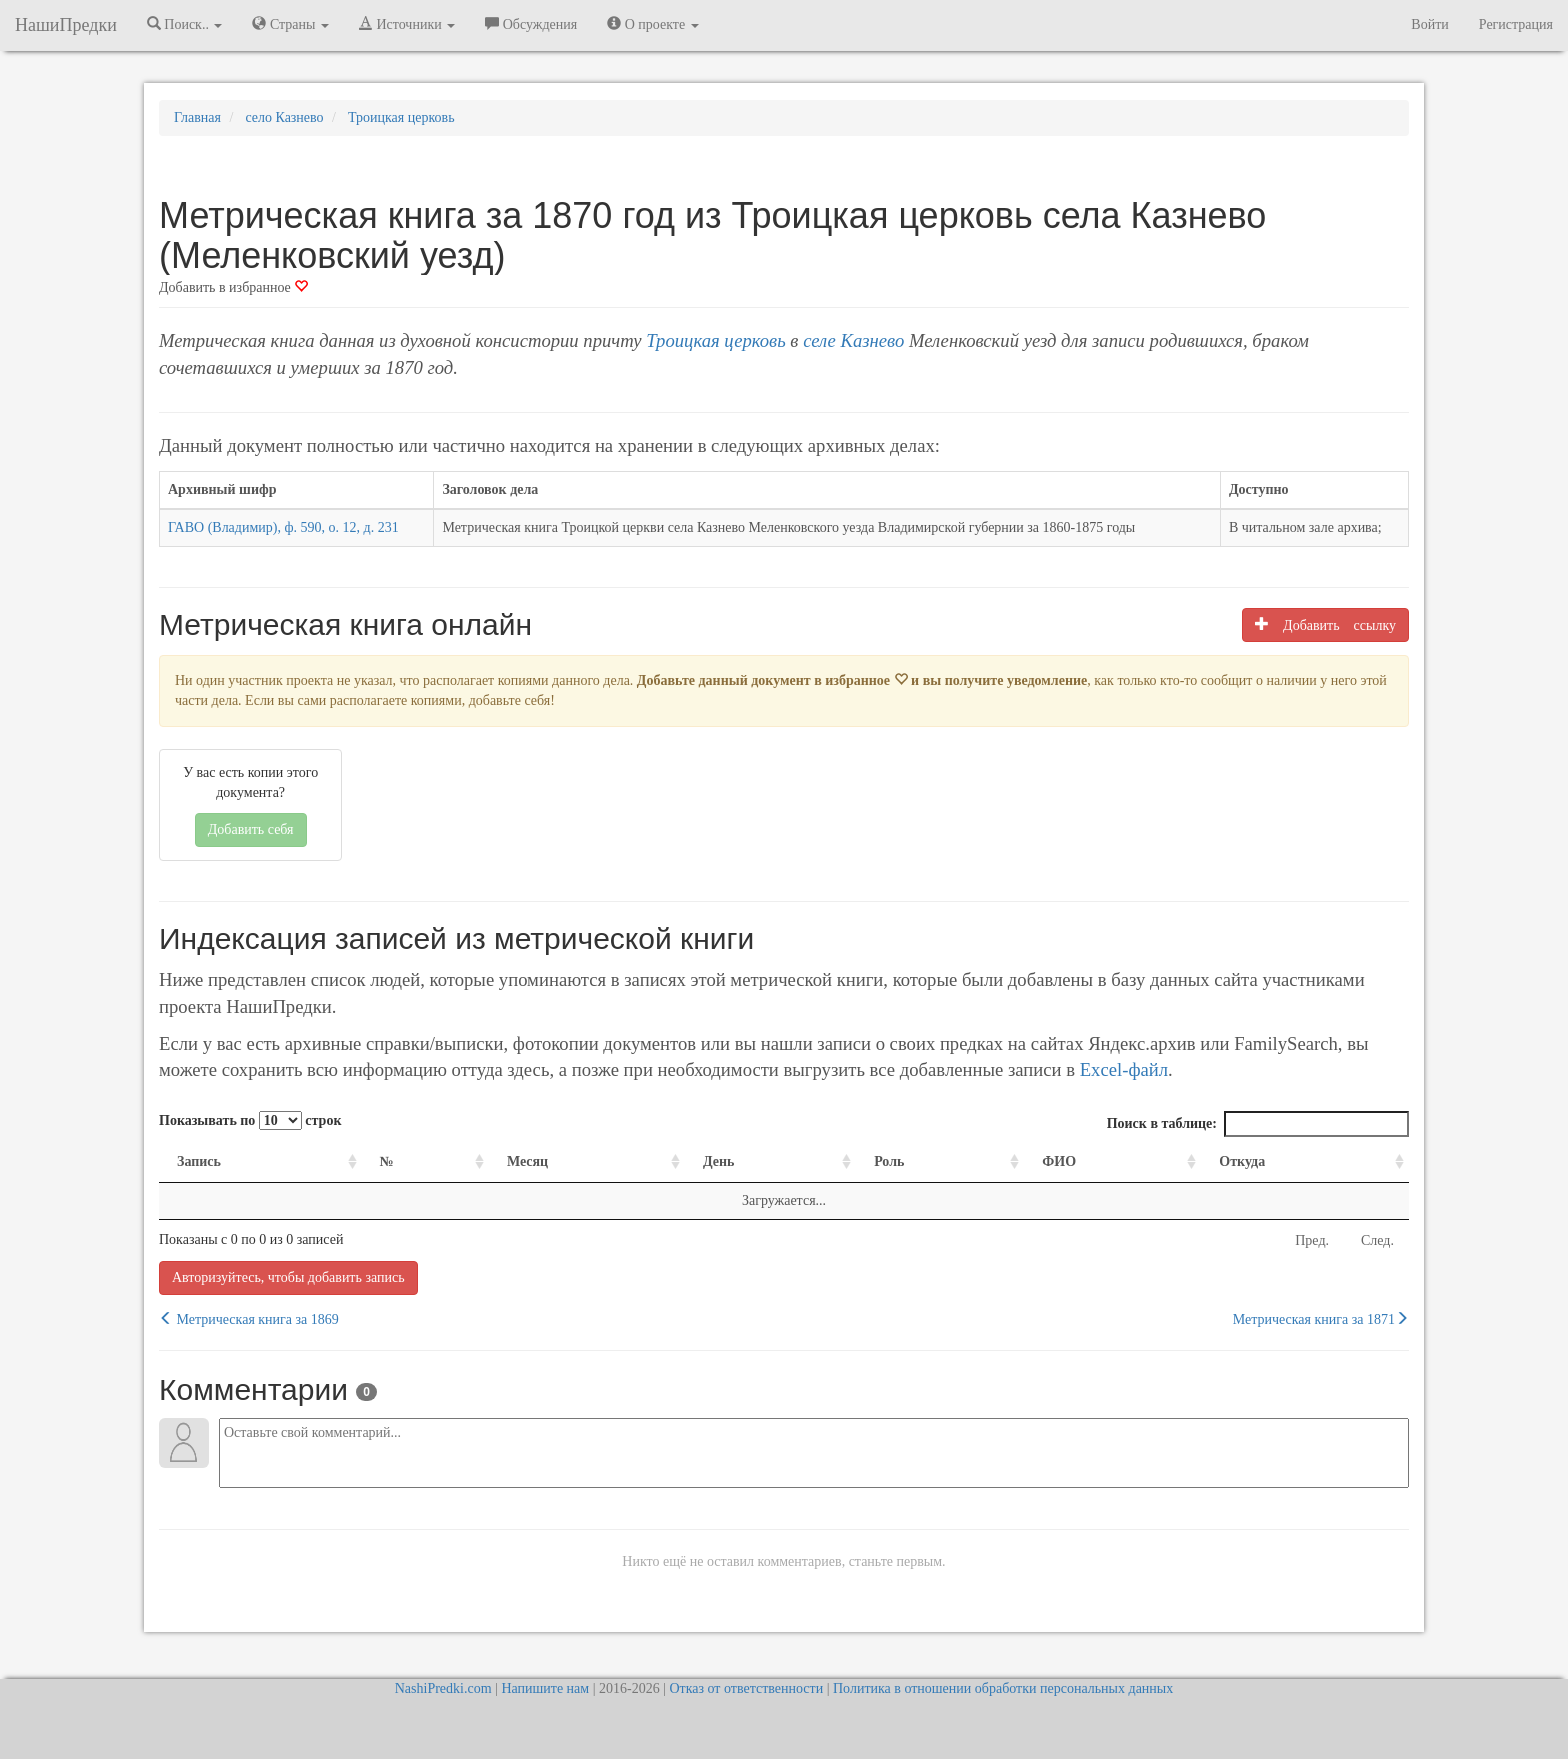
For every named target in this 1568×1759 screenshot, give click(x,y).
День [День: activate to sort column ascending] (719, 1161)
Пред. (1312, 1240)
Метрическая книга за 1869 (249, 1319)
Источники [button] (407, 24)
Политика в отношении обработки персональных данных (1003, 1688)
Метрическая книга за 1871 (1321, 1319)
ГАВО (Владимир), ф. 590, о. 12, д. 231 (283, 527)
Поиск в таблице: (1258, 1124)
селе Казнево (853, 340)
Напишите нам (545, 1688)
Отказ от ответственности (746, 1688)
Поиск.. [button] (185, 24)
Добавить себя (251, 829)
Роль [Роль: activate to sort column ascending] (889, 1161)
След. (1377, 1240)
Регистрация (1516, 24)
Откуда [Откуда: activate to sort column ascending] (1242, 1161)
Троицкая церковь (716, 340)
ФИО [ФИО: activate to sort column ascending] (1059, 1161)
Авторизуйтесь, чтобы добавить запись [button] (288, 1277)
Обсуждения (531, 24)
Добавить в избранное (233, 287)
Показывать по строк (250, 1120)
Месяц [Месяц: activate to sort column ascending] (527, 1161)
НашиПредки (66, 25)
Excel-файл (1124, 1069)
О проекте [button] (652, 24)
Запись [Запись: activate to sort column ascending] (199, 1161)
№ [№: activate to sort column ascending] (387, 1161)
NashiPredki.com (443, 1688)
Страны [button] (290, 24)
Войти (1429, 24)
